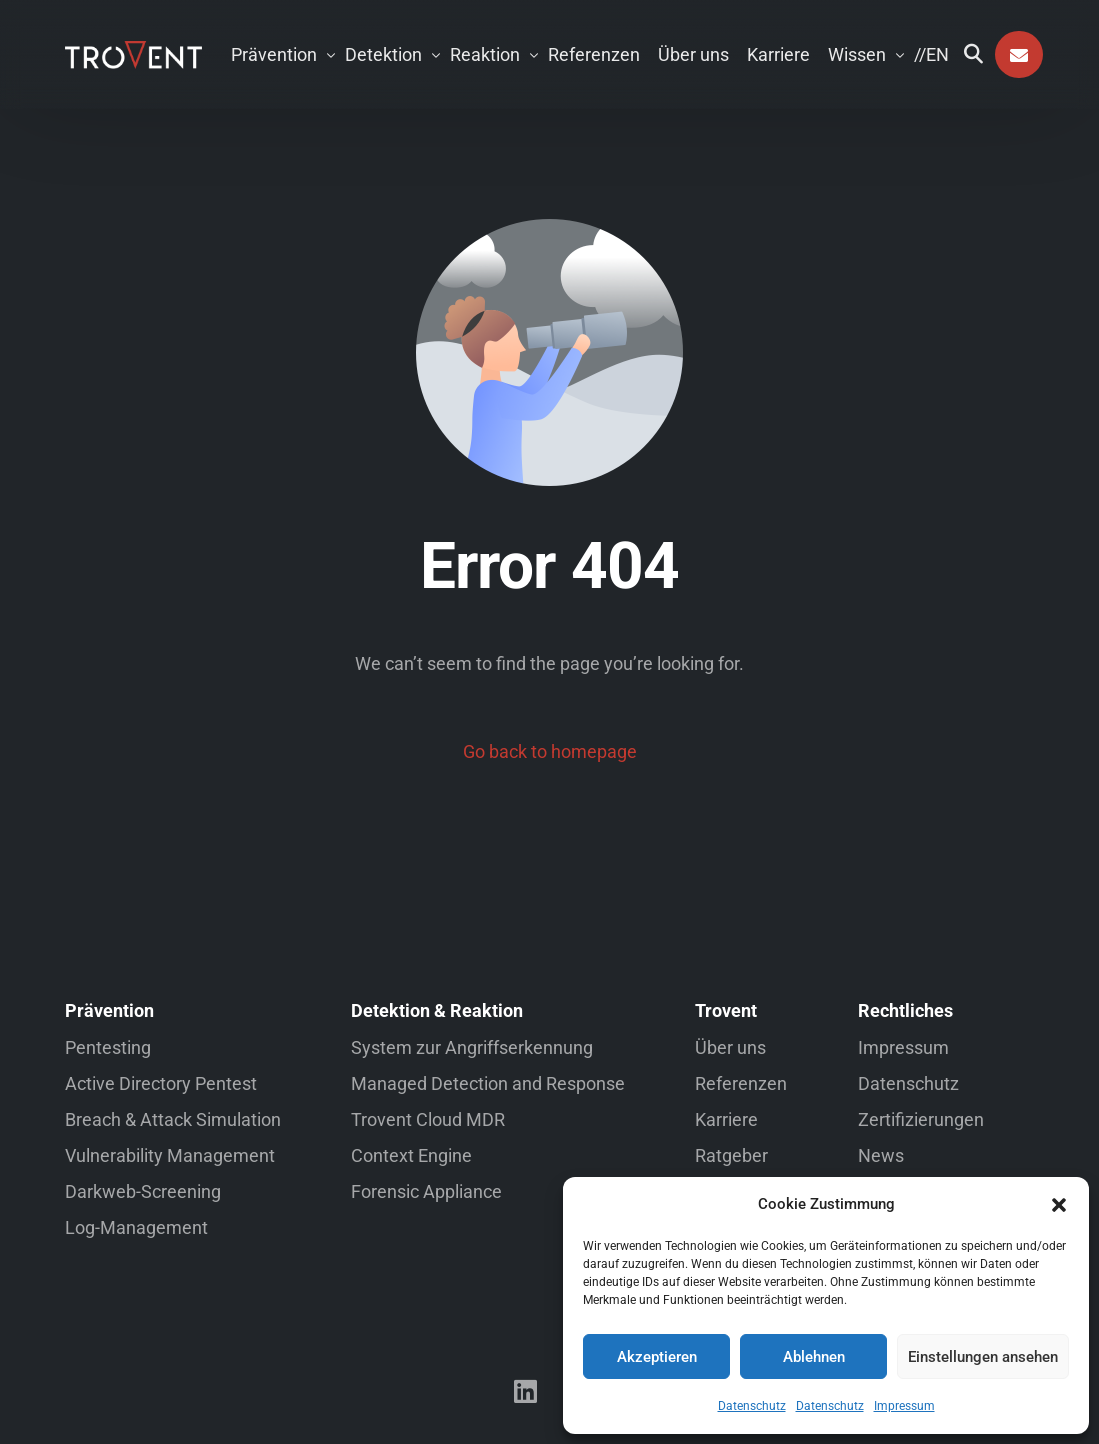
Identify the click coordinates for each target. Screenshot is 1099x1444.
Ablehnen (814, 1357)
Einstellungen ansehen (983, 1357)
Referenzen (741, 1083)
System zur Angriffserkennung (472, 1047)
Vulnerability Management (170, 1155)
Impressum (904, 1406)
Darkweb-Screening (143, 1191)
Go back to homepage (550, 751)
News (881, 1155)
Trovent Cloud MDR (428, 1119)
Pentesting (108, 1047)
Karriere (726, 1119)
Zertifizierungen (921, 1119)
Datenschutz (752, 1406)
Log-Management (136, 1227)
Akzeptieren (657, 1357)
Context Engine (411, 1155)
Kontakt (1019, 54)
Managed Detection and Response (488, 1083)
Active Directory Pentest (161, 1083)
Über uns (730, 1047)
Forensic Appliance (426, 1191)
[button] (1059, 1205)
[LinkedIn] (525, 1392)
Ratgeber (731, 1155)
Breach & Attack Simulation (173, 1119)
